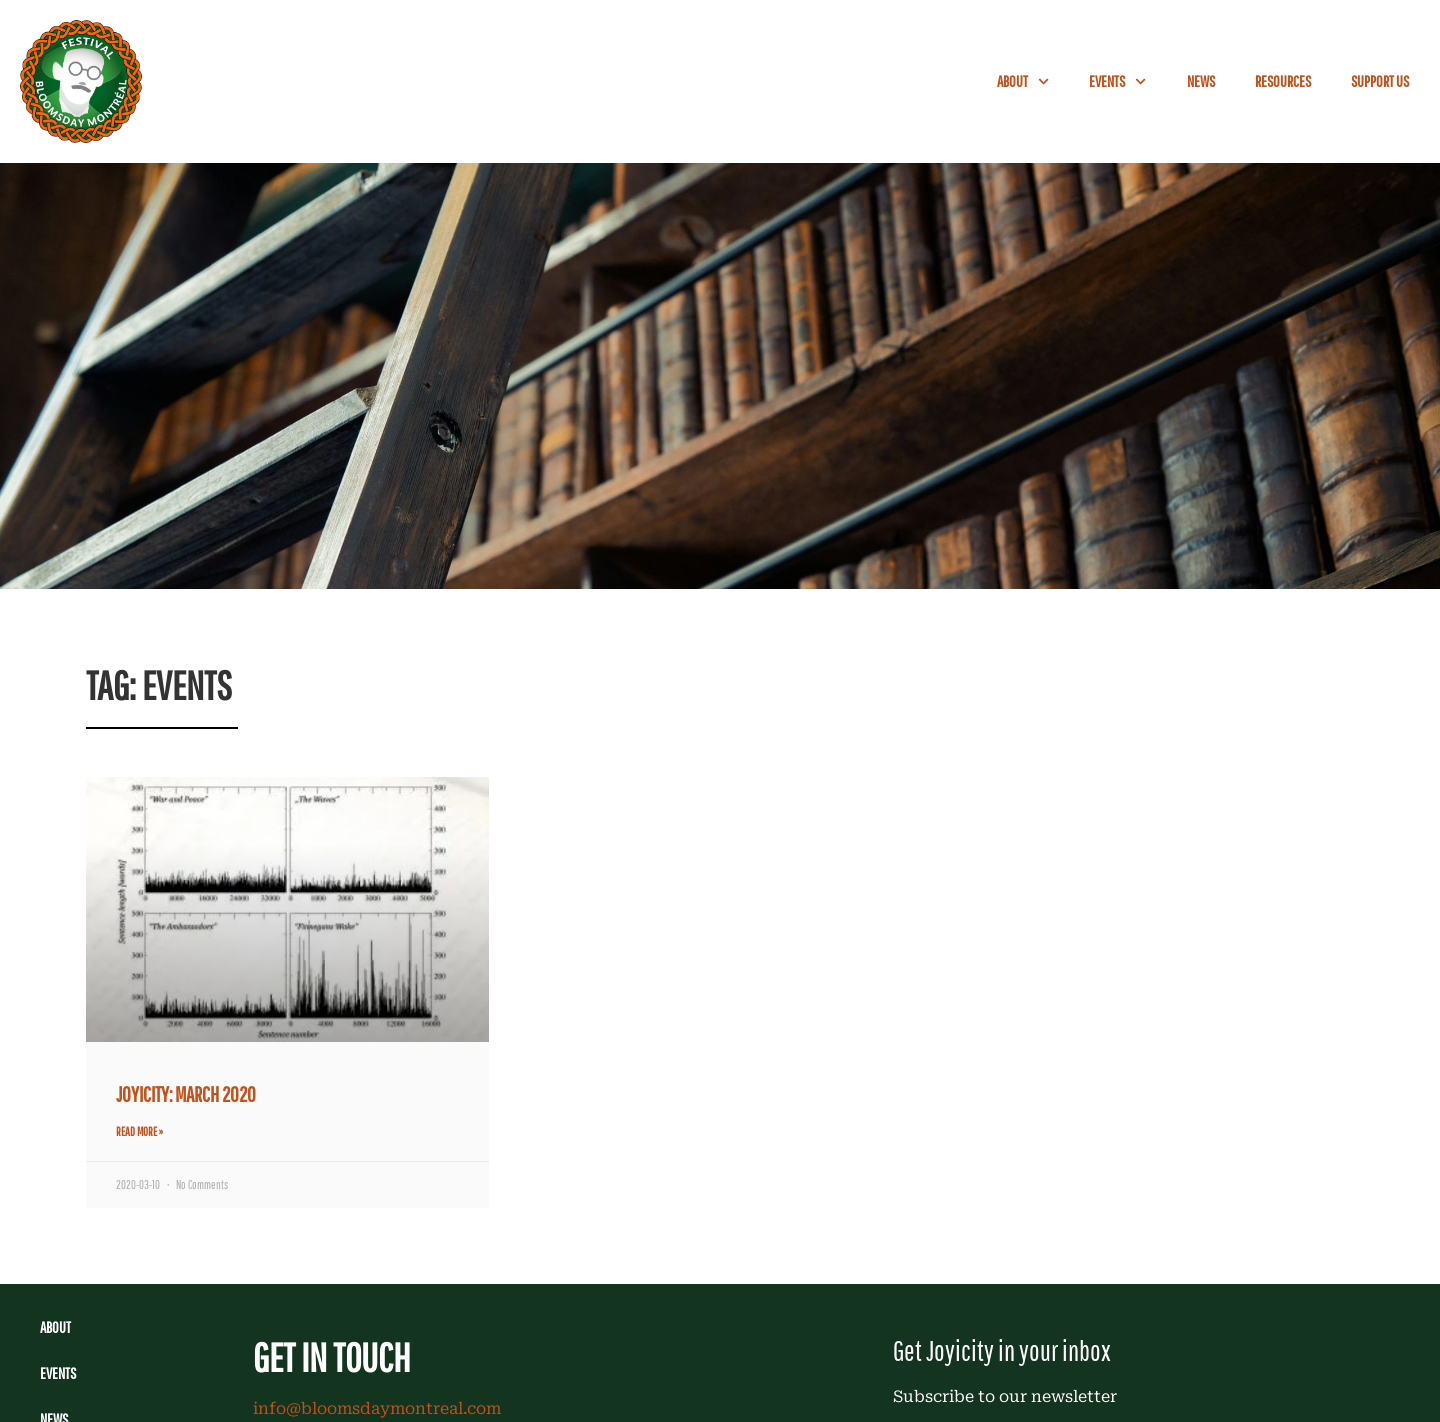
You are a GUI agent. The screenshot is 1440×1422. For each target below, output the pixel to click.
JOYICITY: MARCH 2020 (186, 1094)
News (1201, 81)
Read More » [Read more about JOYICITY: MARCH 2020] (139, 1131)
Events (1117, 81)
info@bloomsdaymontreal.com (377, 1408)
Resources (1283, 81)
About (1023, 81)
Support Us (1380, 81)
